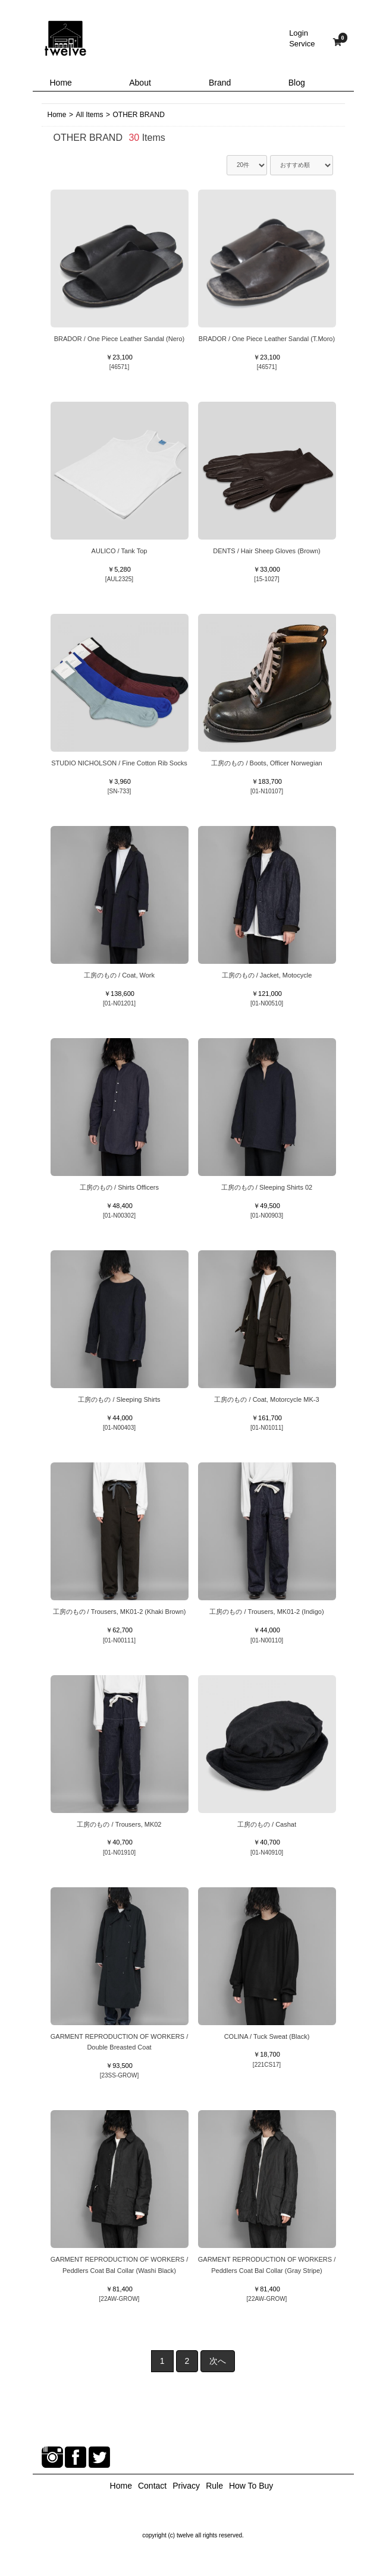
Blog (296, 82)
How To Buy (251, 2485)
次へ (217, 2361)
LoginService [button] (302, 38)
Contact (152, 2485)
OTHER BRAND (139, 115)
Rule (214, 2485)
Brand (220, 82)
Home (61, 82)
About (140, 82)
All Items (89, 115)
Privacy (186, 2485)
